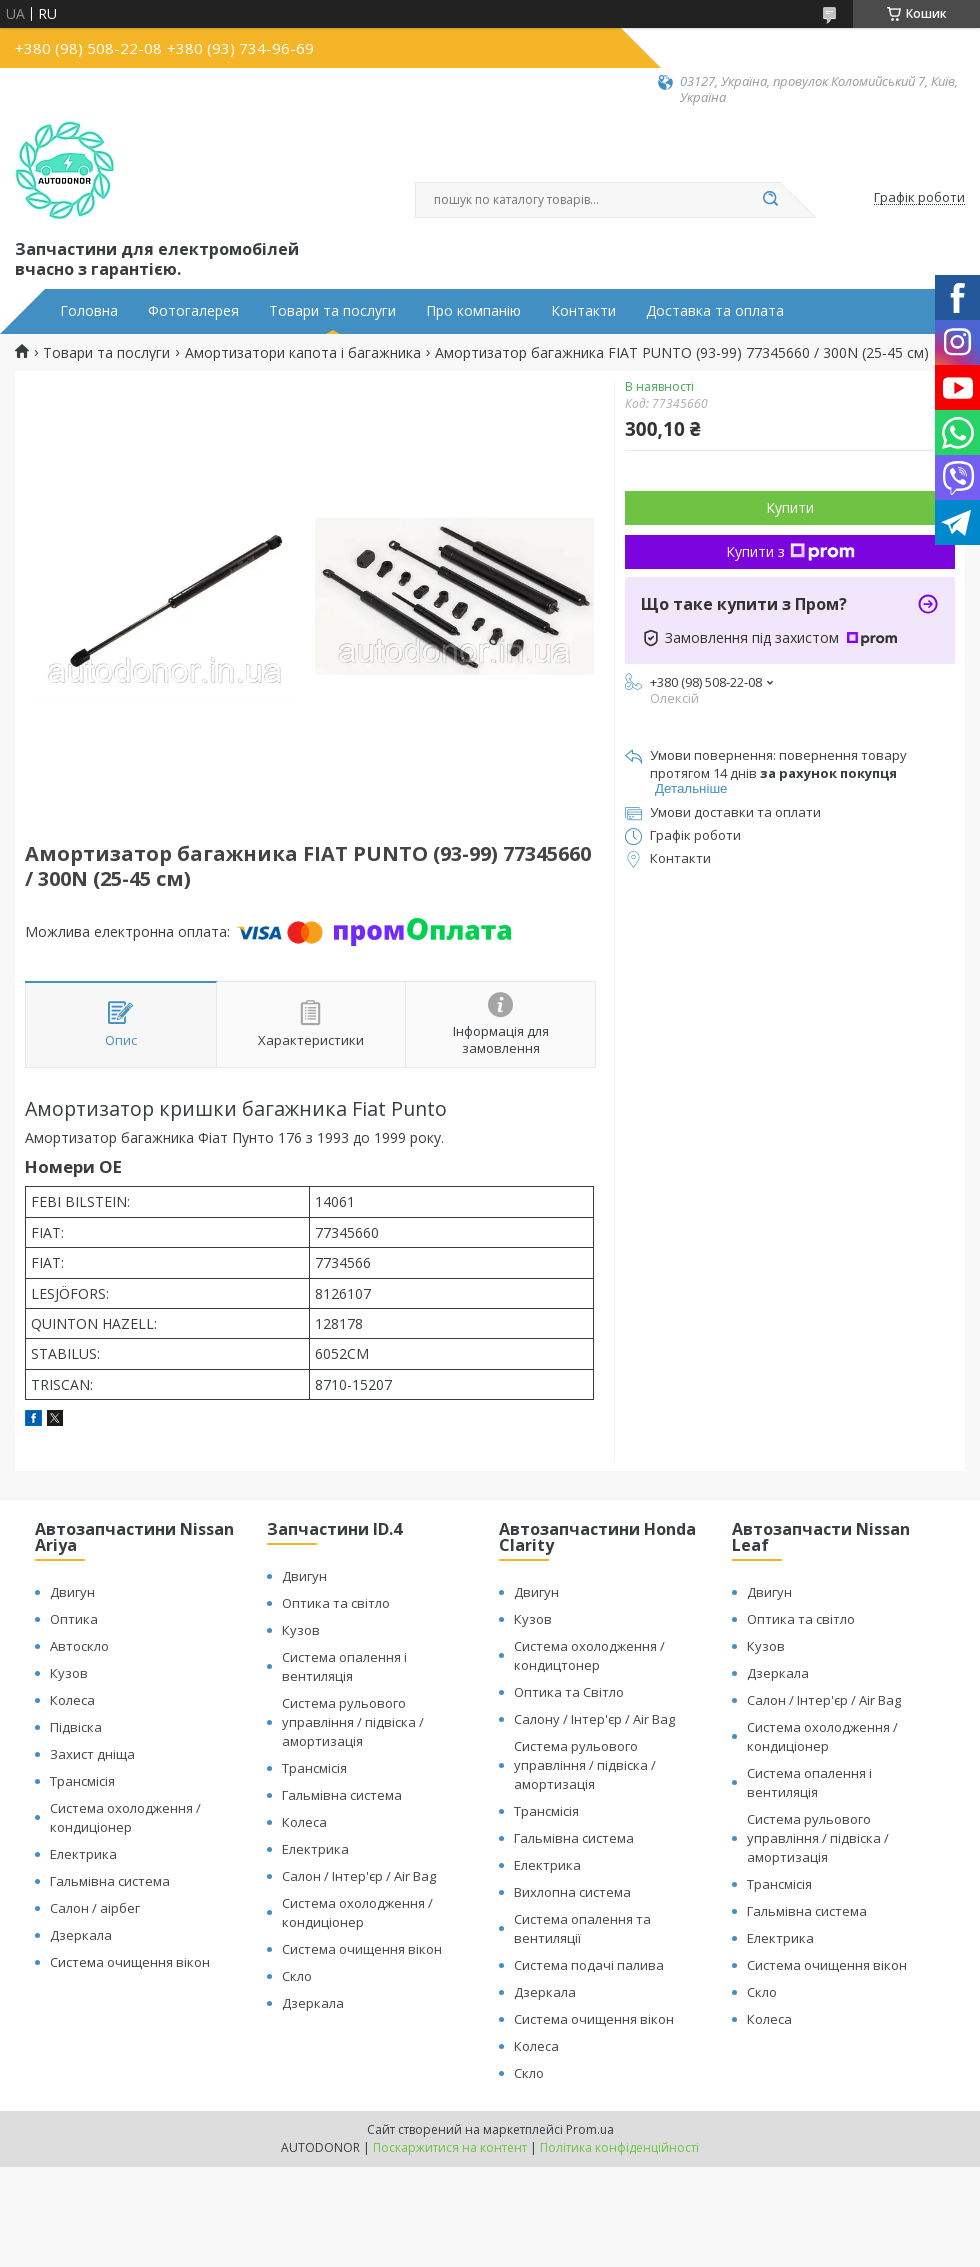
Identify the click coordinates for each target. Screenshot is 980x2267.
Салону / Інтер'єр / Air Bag (594, 1719)
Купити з (790, 551)
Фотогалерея (193, 311)
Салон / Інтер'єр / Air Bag (359, 1876)
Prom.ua (590, 2129)
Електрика (83, 1854)
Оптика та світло (336, 1603)
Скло (297, 1976)
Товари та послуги (332, 311)
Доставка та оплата (715, 311)
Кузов (69, 1673)
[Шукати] (770, 200)
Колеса (72, 1700)
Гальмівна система (110, 1881)
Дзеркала (81, 1935)
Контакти (583, 311)
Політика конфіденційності (619, 2147)
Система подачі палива (589, 1965)
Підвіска (76, 1727)
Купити (790, 507)
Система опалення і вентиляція (344, 1666)
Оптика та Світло (569, 1692)
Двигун (72, 1592)
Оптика (74, 1619)
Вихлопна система (572, 1892)
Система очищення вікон (130, 1962)
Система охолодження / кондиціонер (125, 1817)
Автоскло (79, 1646)
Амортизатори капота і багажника (303, 353)
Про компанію (473, 311)
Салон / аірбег (95, 1908)
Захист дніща (92, 1754)
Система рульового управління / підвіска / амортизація (353, 1722)
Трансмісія (82, 1781)
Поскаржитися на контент (450, 2147)
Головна (89, 311)
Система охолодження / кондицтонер (589, 1655)
